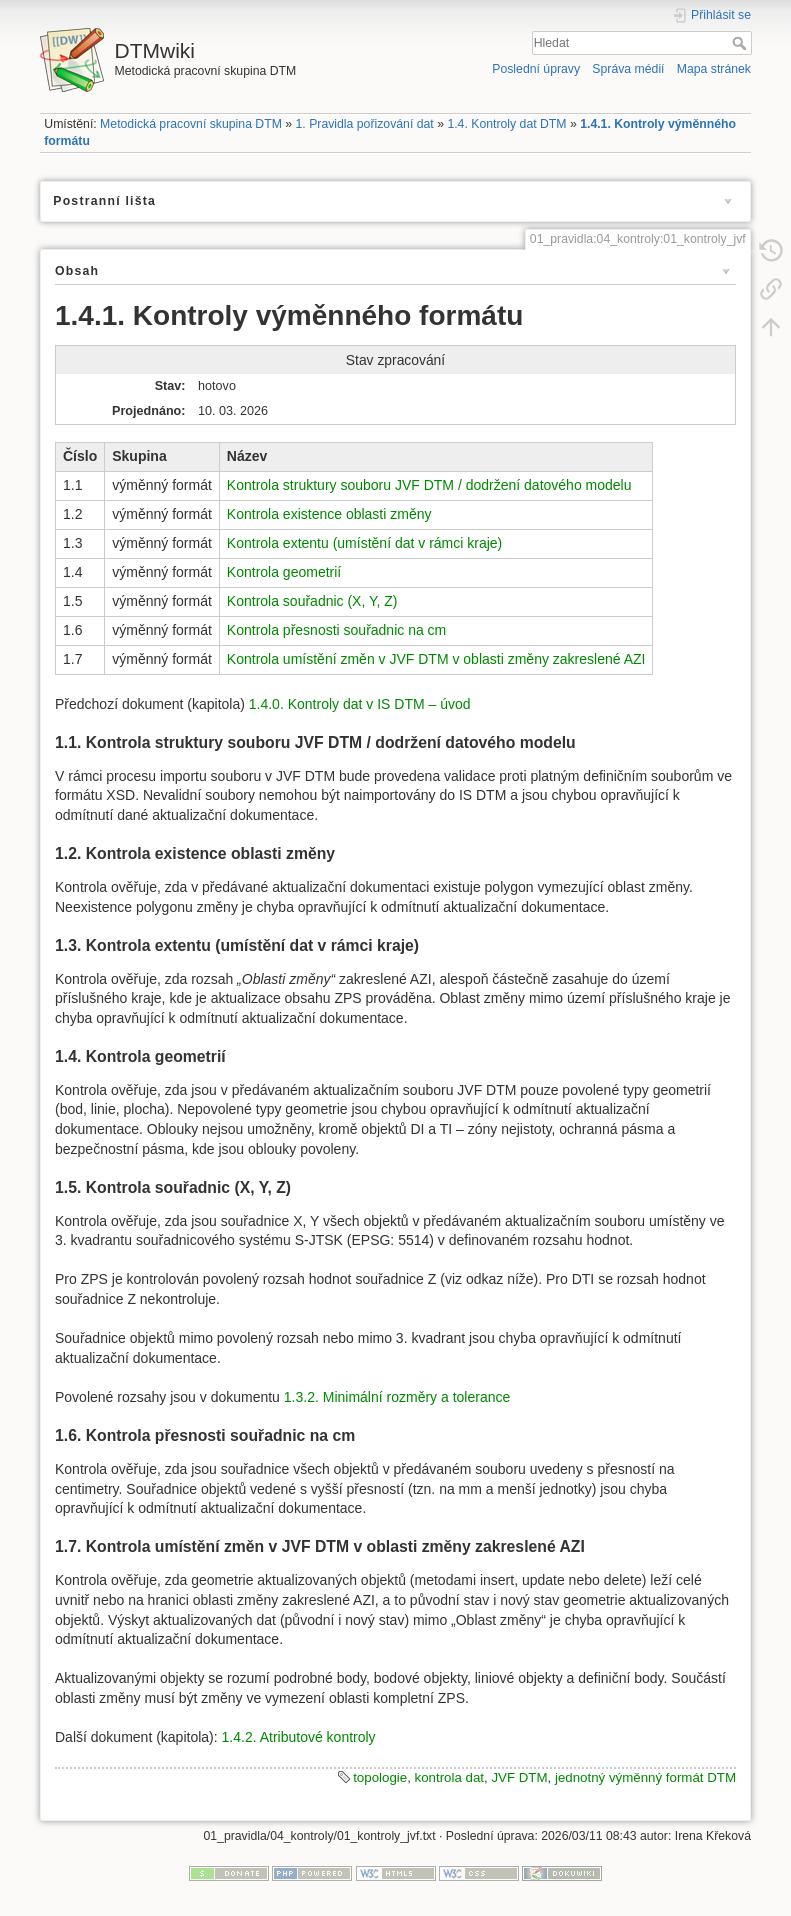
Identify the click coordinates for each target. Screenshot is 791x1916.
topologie (380, 1777)
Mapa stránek (714, 69)
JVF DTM (519, 1777)
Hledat (741, 43)
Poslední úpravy (536, 69)
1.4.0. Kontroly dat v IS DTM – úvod (360, 704)
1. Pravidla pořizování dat (365, 124)
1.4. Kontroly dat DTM (506, 124)
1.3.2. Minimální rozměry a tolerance (397, 1397)
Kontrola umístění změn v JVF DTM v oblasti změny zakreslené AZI (436, 659)
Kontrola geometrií (284, 572)
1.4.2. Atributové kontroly (299, 1737)
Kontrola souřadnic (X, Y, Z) (312, 601)
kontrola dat (449, 1777)
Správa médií (628, 69)
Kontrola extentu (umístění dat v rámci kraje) (364, 543)
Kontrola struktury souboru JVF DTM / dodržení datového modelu (429, 485)
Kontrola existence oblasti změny (329, 514)
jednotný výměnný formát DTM (645, 1777)
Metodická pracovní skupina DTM (191, 124)
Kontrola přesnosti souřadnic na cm (336, 630)
